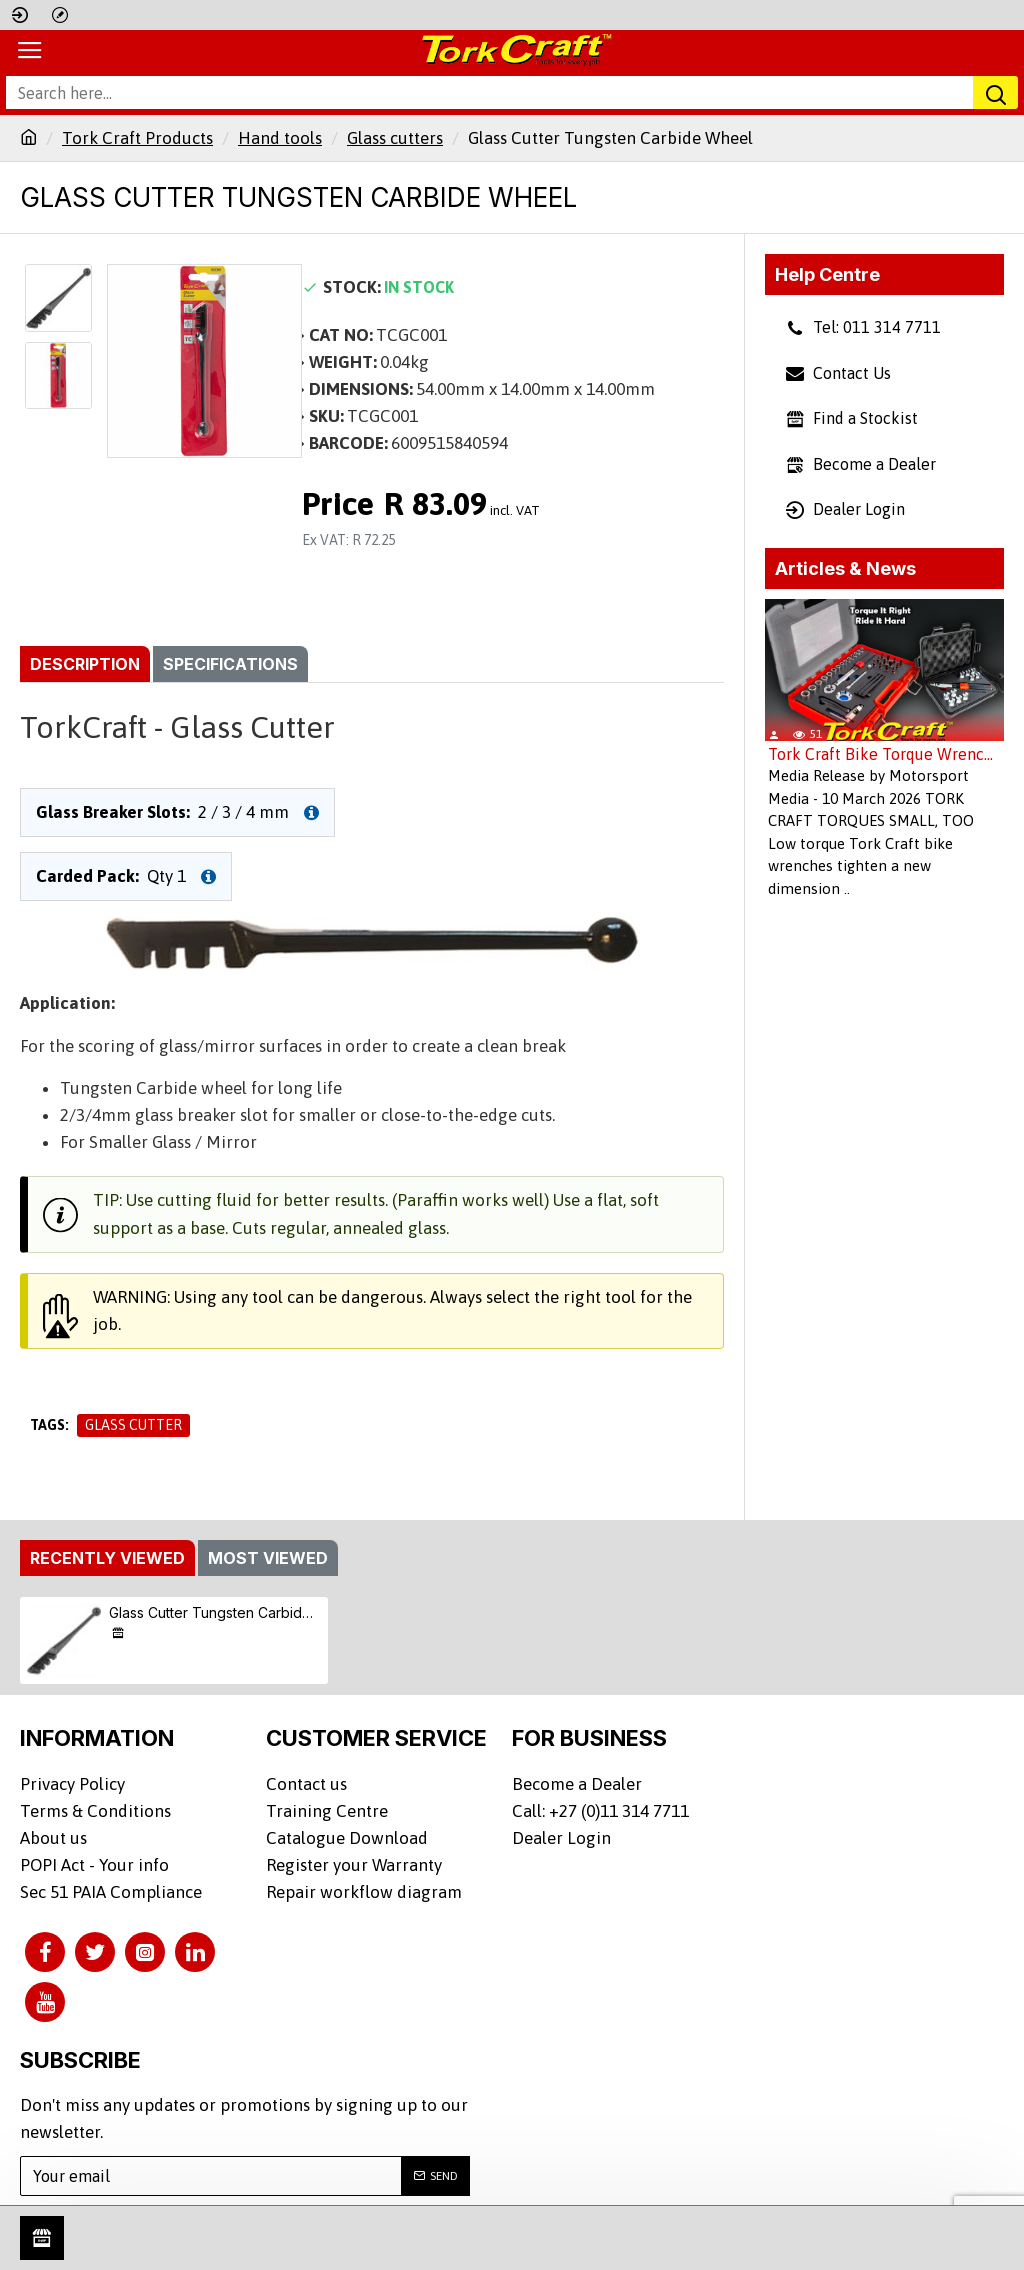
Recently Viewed (107, 1558)
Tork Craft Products (137, 138)
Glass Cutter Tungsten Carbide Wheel (215, 1612)
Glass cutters (395, 138)
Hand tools (280, 138)
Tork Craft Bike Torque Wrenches (884, 754)
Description (85, 664)
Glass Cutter (133, 1425)
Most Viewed (268, 1558)
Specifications (230, 664)
